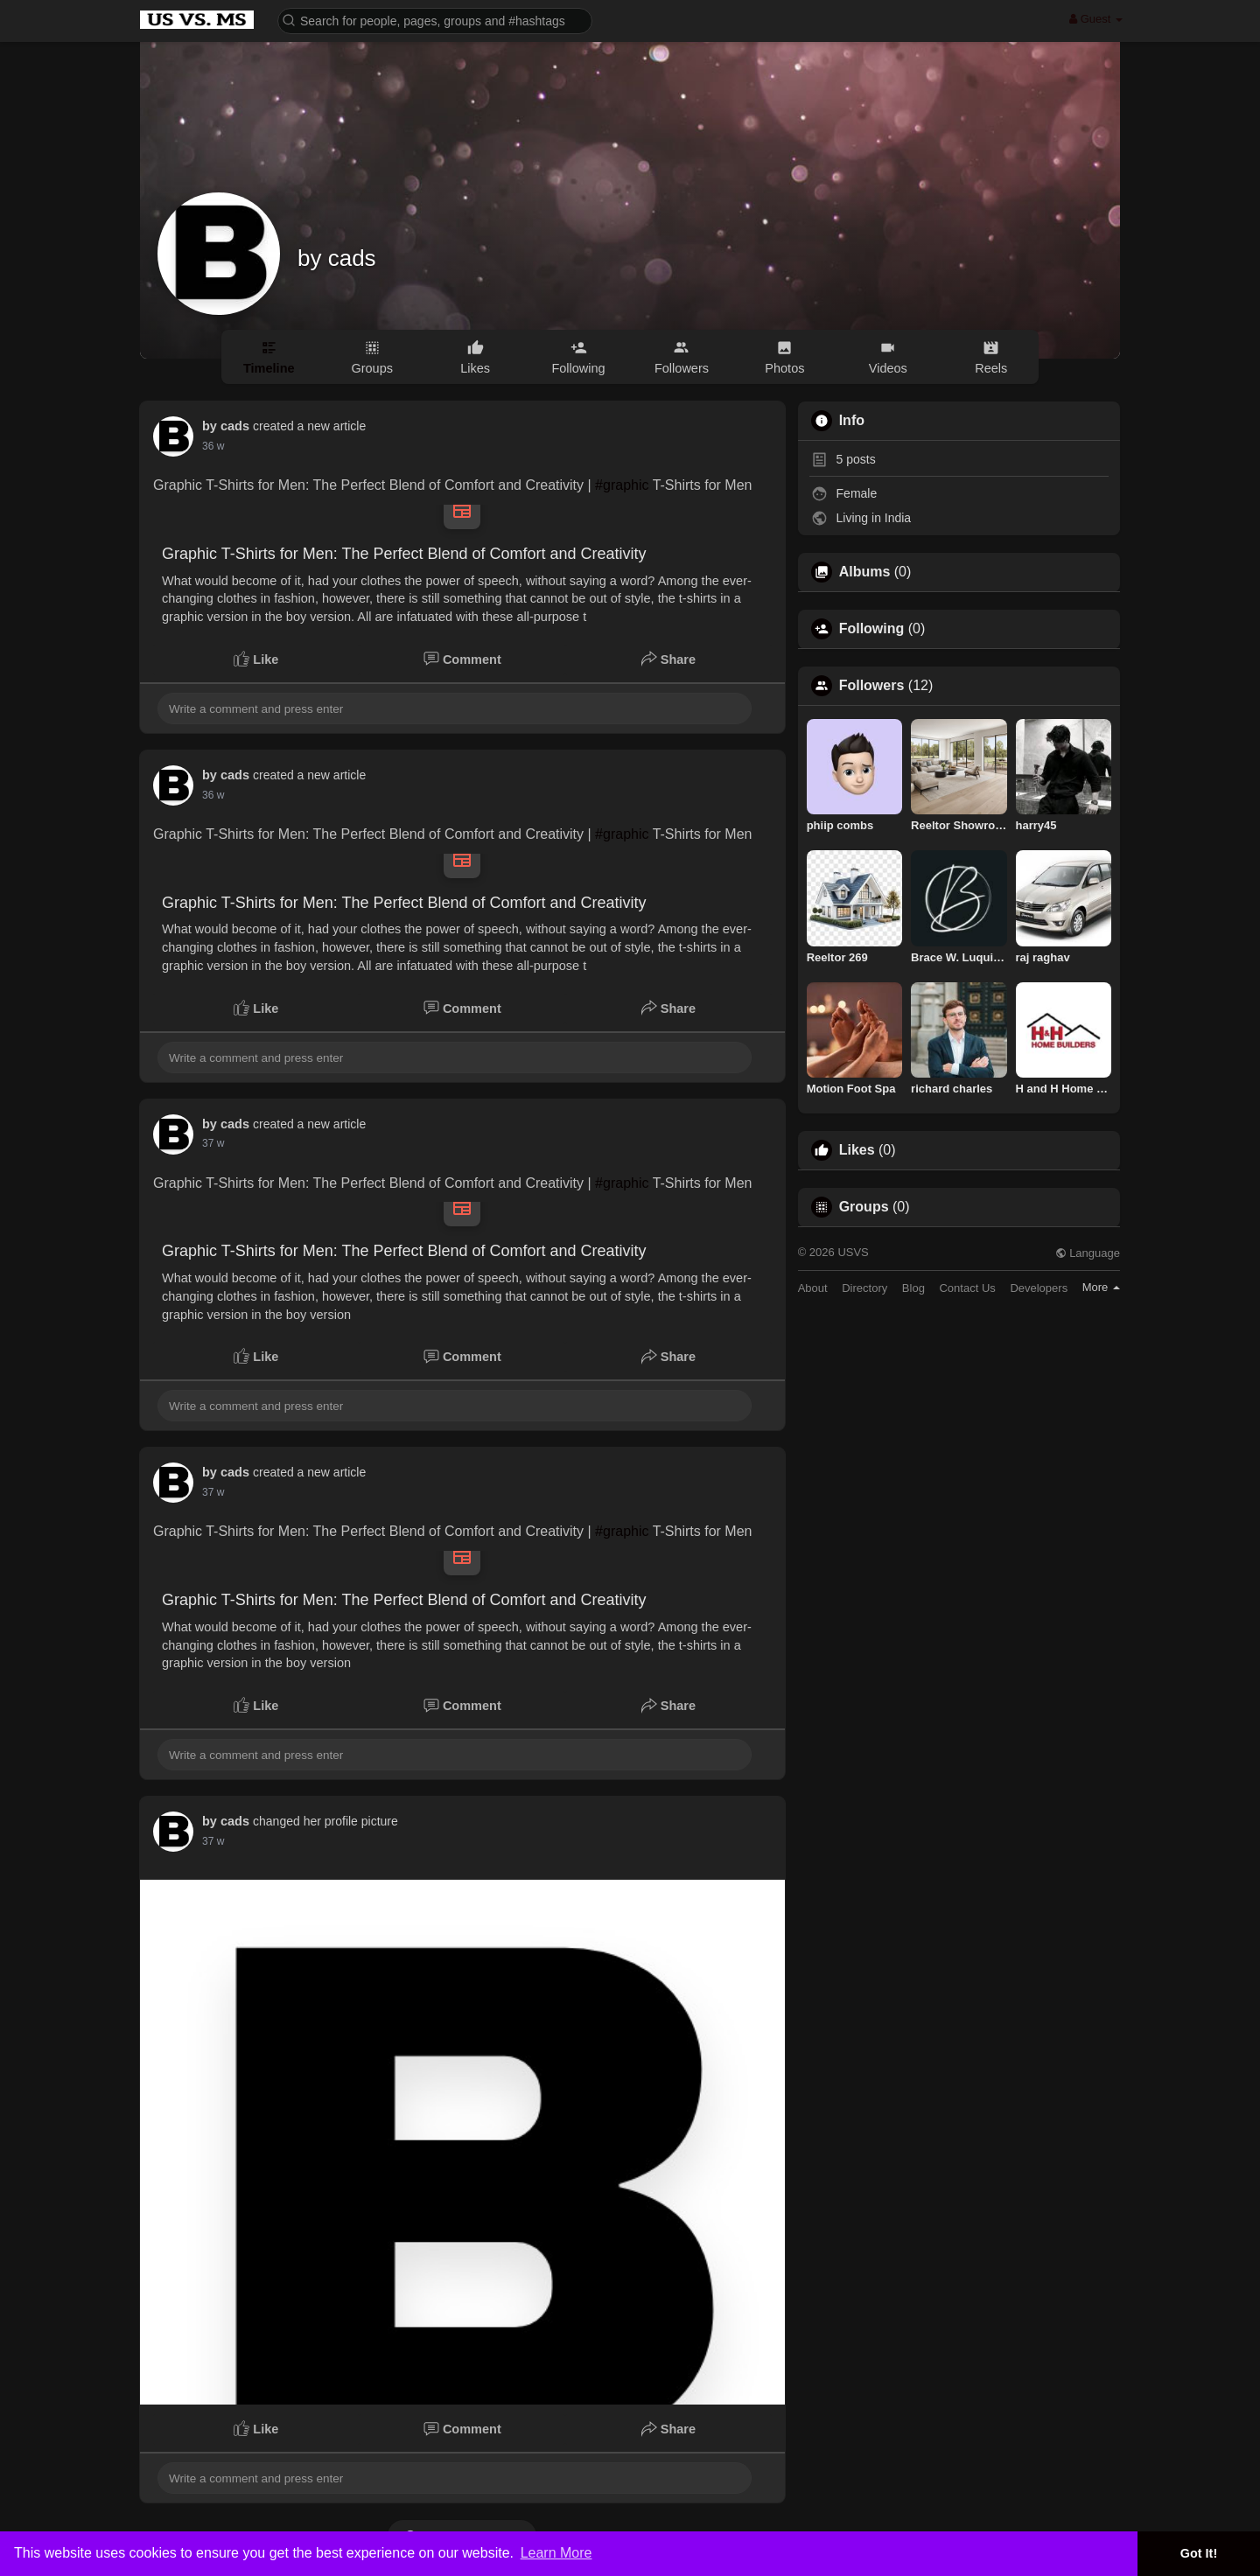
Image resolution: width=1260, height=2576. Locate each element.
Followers (872, 686)
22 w (213, 446)
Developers (1039, 1288)
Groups (864, 1207)
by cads (337, 258)
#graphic (621, 485)
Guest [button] (1096, 18)
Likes (857, 1150)
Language (1087, 1253)
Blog (913, 1288)
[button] (434, 19)
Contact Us (967, 1288)
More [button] (1101, 1287)
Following (872, 629)
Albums (865, 572)
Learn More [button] (556, 2552)
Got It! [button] (1198, 2553)
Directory (864, 1288)
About (813, 1288)
